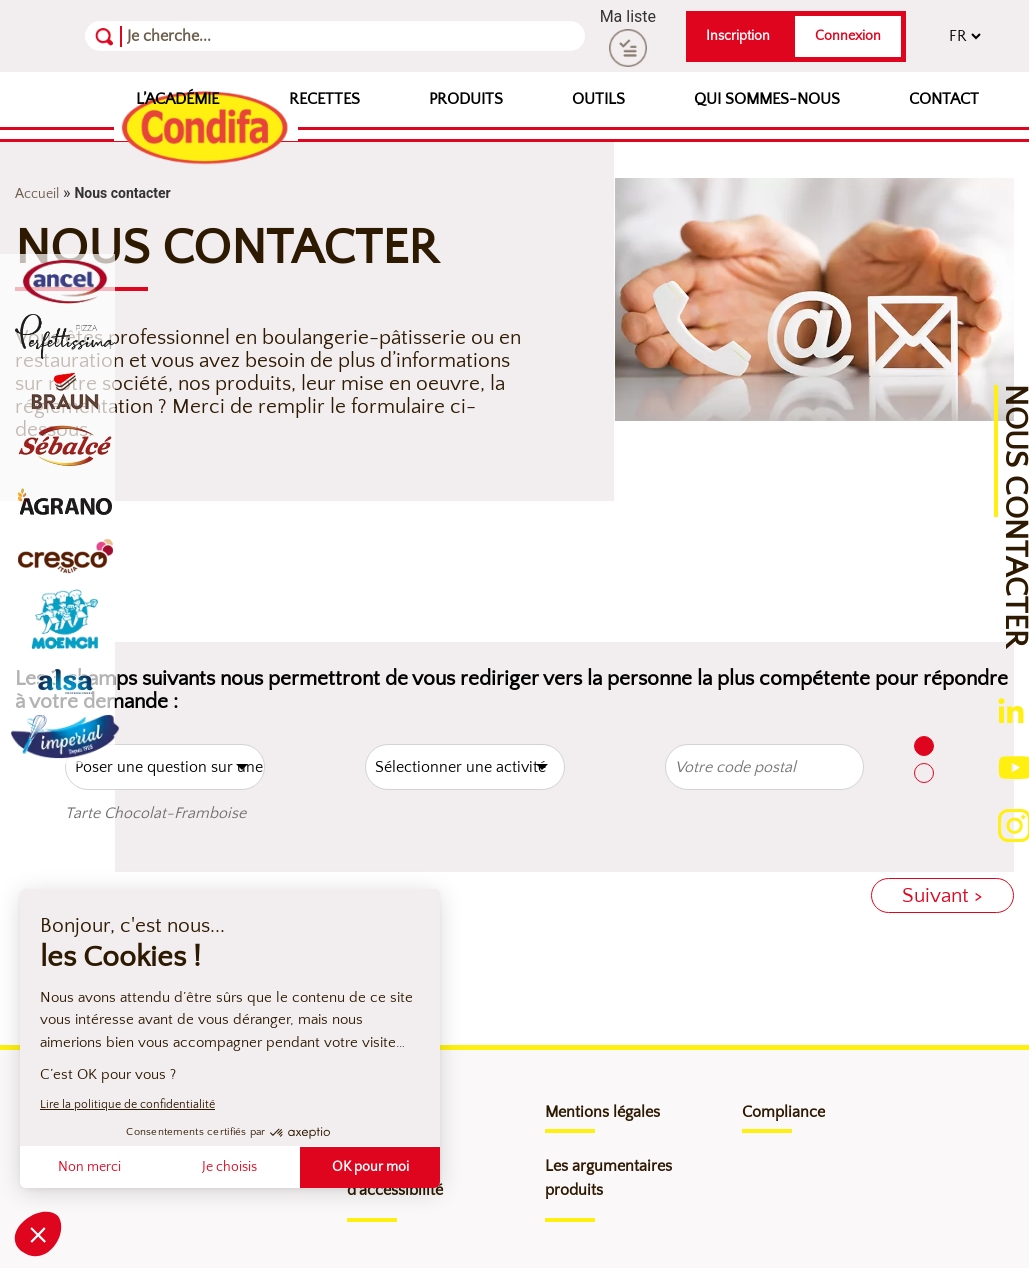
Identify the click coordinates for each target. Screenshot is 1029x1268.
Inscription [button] (738, 36)
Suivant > (942, 895)
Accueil (37, 194)
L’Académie (177, 99)
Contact (944, 99)
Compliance (783, 1112)
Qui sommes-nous (767, 99)
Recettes (324, 99)
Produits (466, 99)
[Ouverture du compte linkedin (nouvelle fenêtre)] (1011, 710)
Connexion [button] (848, 36)
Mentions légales (602, 1112)
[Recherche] (224, 36)
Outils (598, 99)
